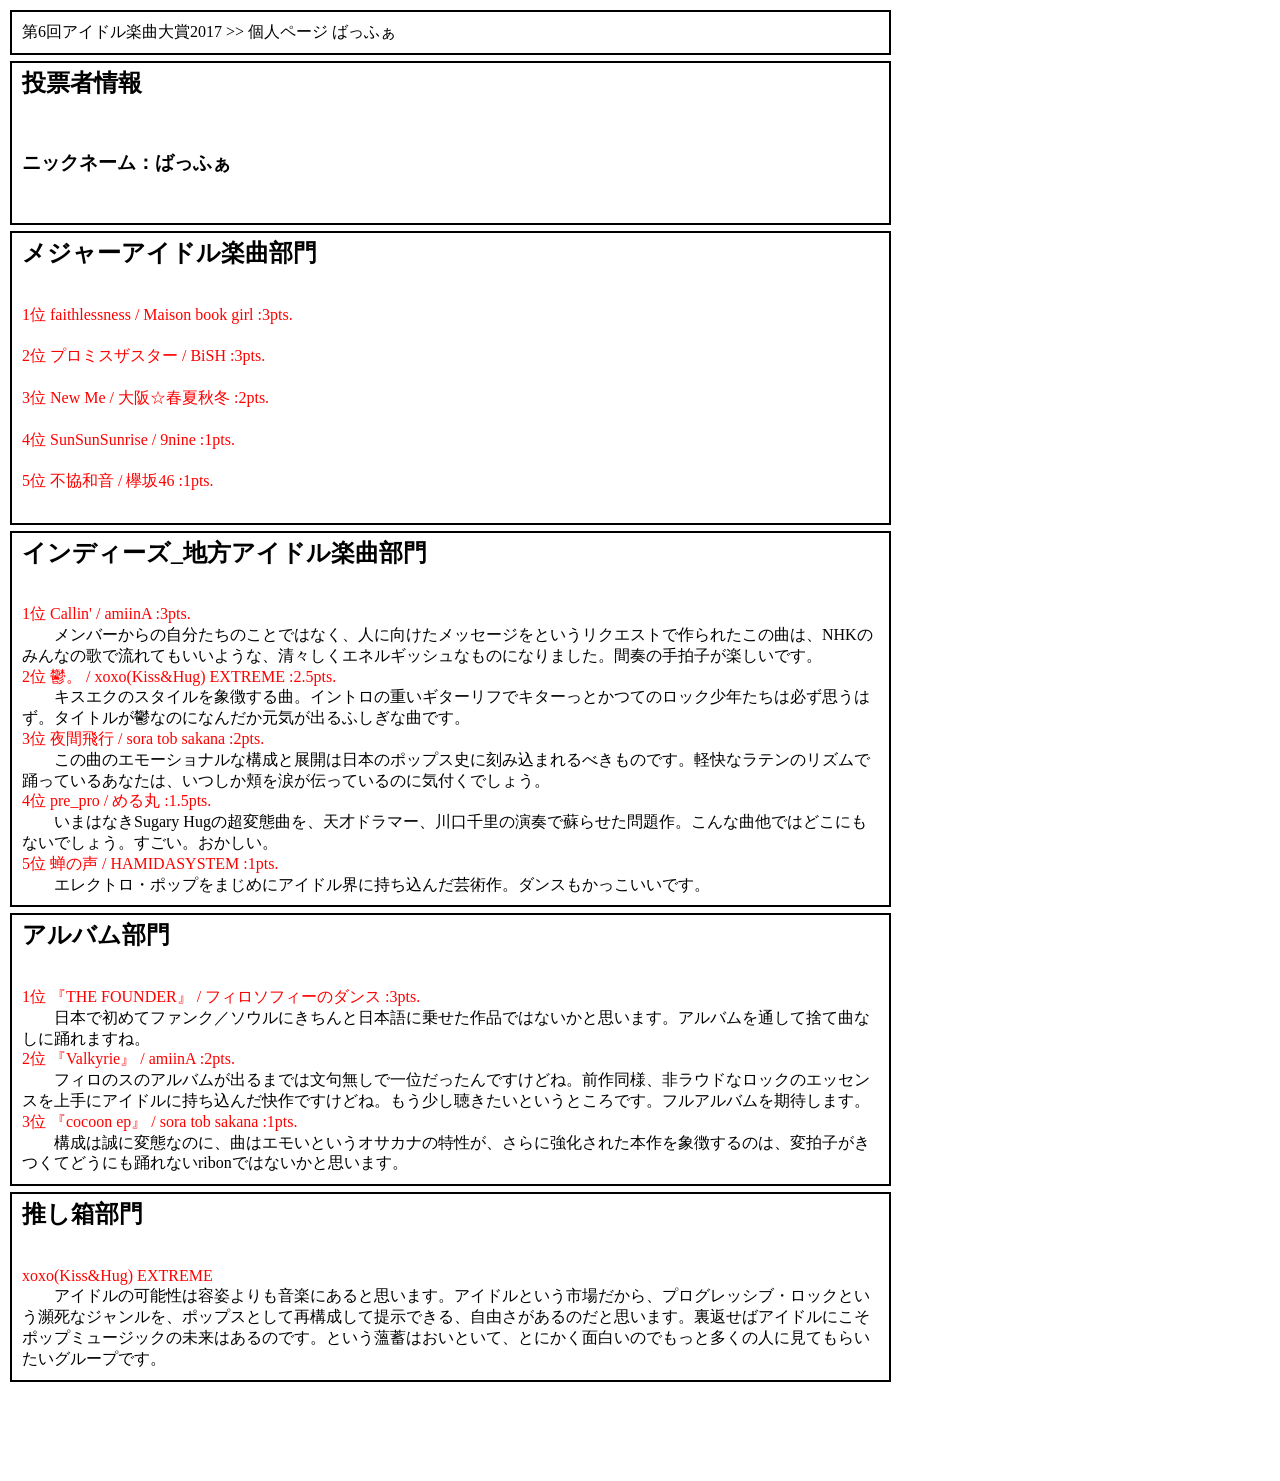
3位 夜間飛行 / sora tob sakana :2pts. (143, 738)
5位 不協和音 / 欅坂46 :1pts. (118, 480)
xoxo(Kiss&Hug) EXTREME (117, 1275)
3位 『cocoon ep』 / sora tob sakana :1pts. (160, 1121)
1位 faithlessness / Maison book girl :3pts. (157, 314)
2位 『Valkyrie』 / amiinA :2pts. (128, 1058)
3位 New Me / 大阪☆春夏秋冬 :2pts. (145, 397)
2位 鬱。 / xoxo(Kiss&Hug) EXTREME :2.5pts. (179, 676)
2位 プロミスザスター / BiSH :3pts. (143, 355)
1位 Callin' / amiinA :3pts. (106, 613)
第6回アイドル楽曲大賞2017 (122, 31)
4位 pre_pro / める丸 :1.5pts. (116, 800)
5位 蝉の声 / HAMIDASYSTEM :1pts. (150, 863)
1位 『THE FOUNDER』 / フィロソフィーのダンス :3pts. (221, 996)
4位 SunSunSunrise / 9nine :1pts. (128, 439)
